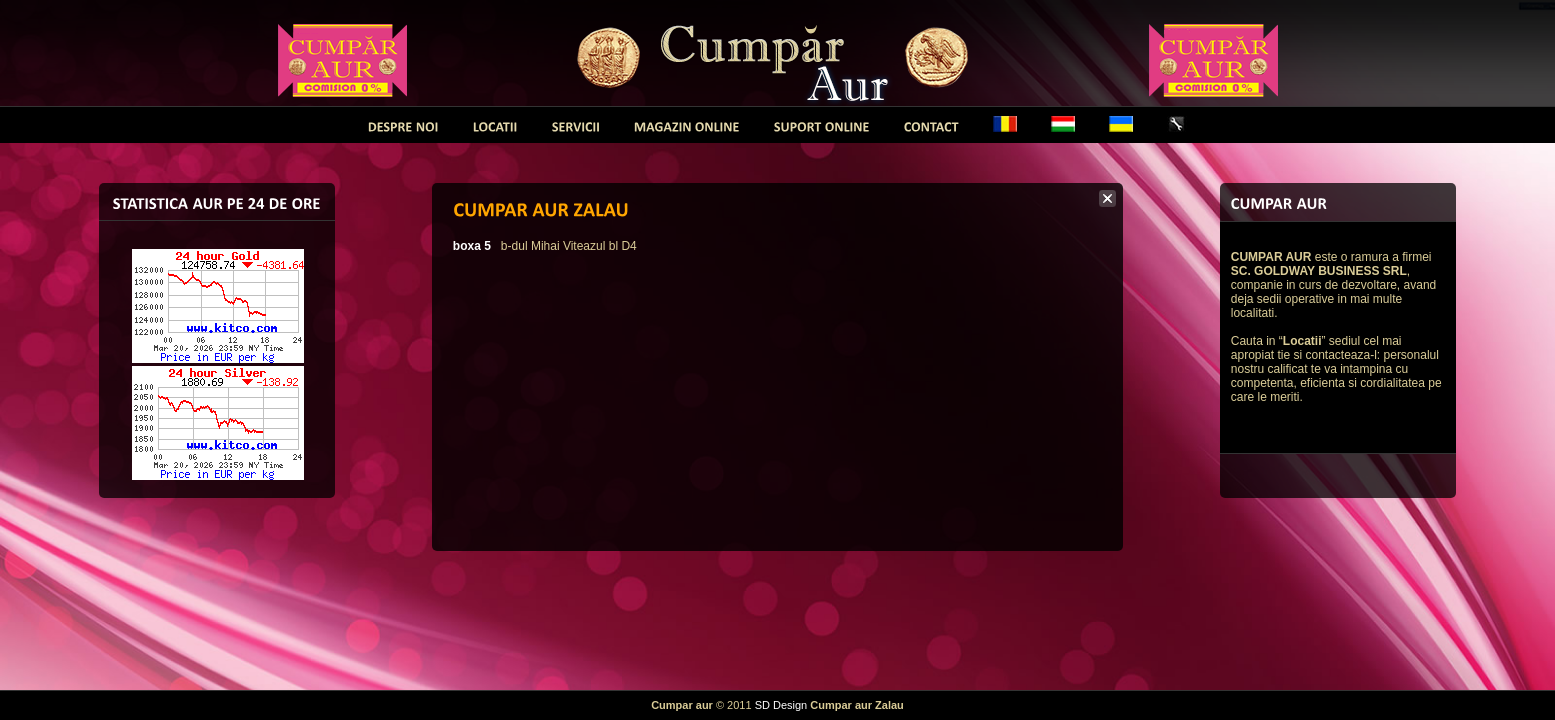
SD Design (781, 705)
